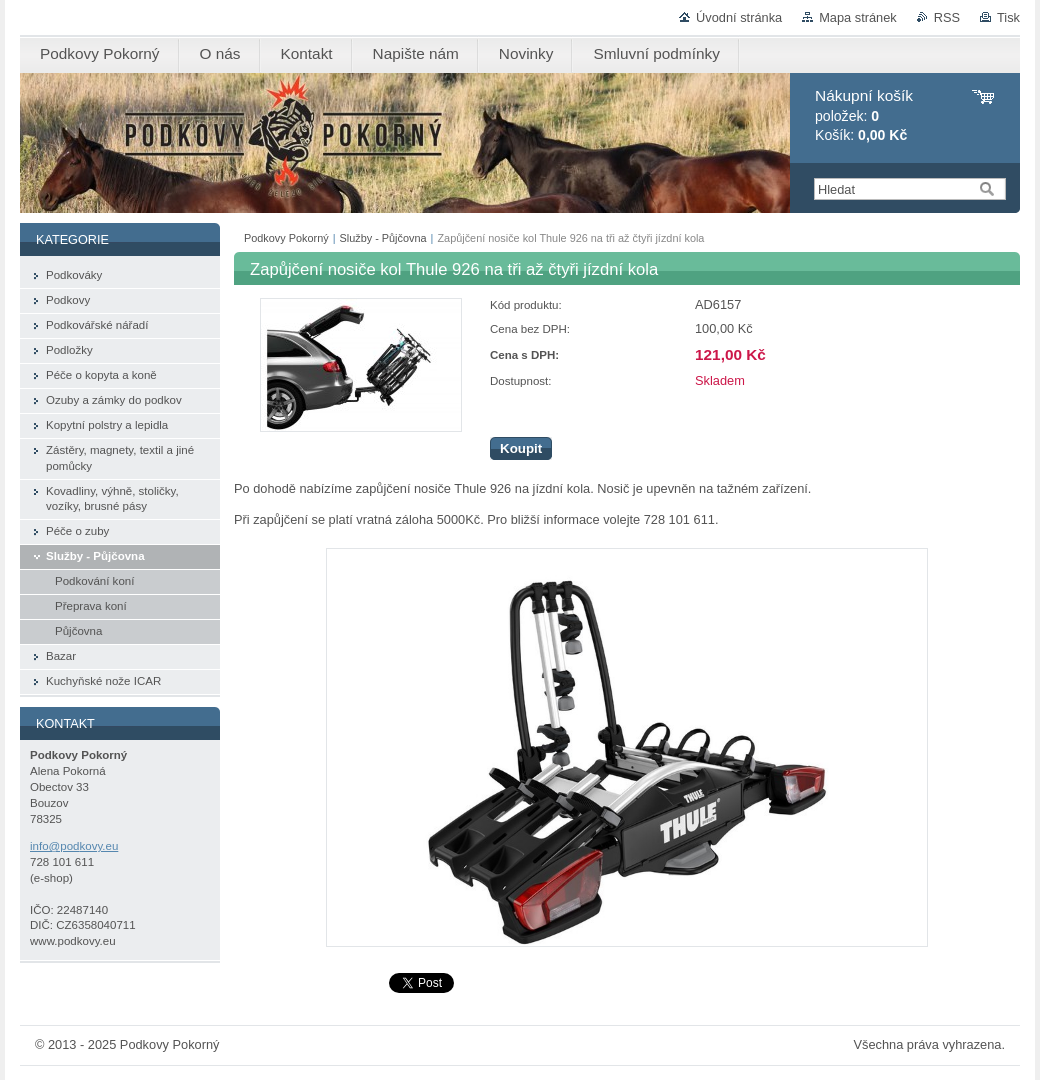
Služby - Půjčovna (383, 238)
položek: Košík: (864, 115)
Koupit (521, 448)
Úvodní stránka (739, 17)
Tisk (1008, 17)
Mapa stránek (858, 17)
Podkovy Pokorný (286, 238)
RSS (947, 17)
